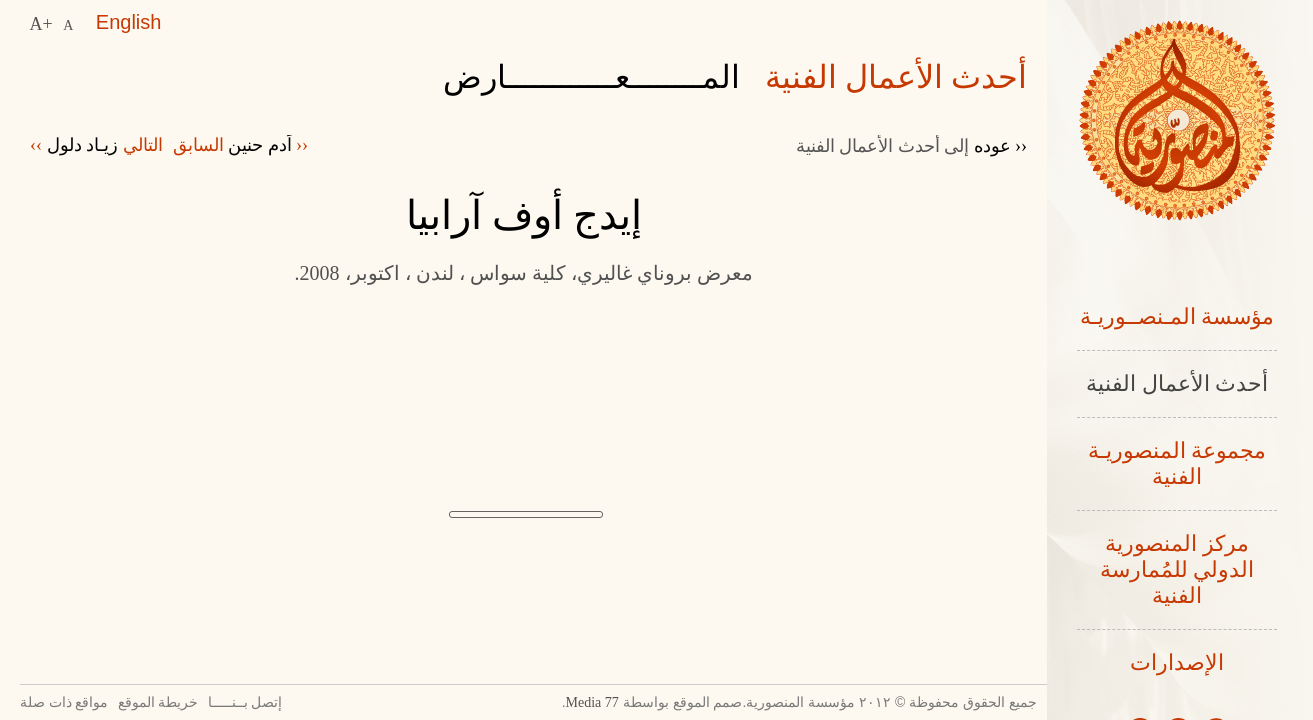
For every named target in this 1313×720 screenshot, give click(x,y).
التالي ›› (101, 145)
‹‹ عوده (908, 145)
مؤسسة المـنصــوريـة (1177, 317)
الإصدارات (1177, 670)
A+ (41, 22)
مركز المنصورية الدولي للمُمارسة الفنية (1177, 575)
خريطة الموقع (190, 702)
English (128, 22)
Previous (350, 635)
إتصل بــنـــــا (303, 702)
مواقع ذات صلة (70, 702)
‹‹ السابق (255, 145)
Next (697, 635)
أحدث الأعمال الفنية (1177, 385)
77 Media (530, 702)
